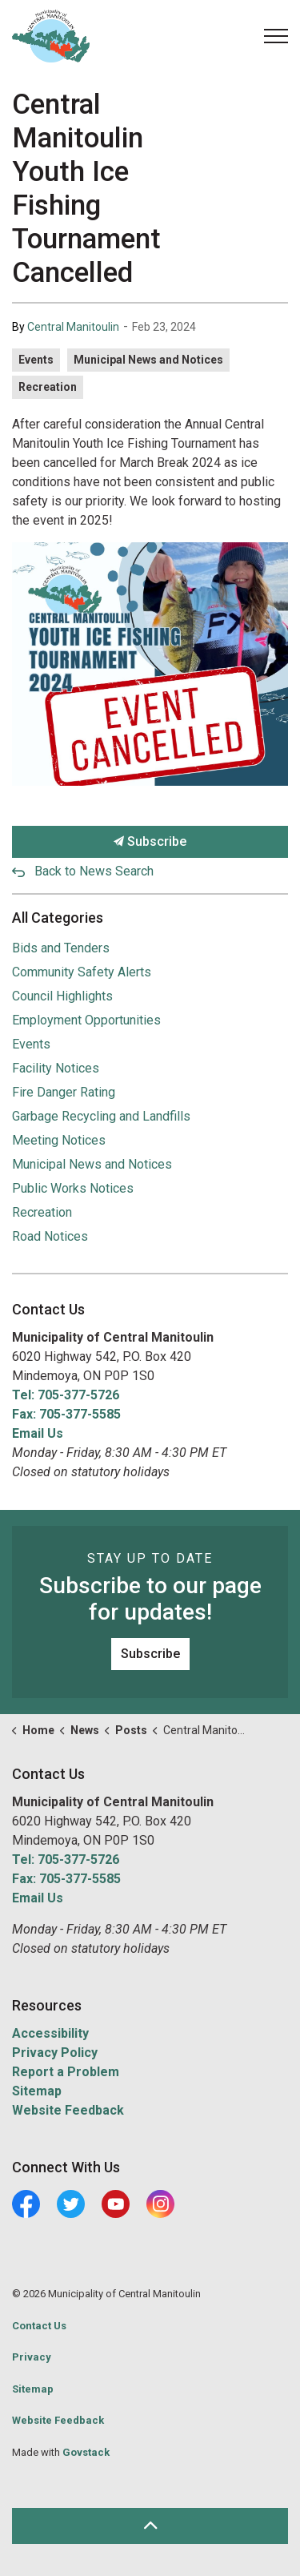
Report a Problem (65, 2071)
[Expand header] (276, 36)
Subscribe (150, 842)
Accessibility (50, 2033)
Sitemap (37, 2091)
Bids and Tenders (61, 948)
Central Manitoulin (73, 326)
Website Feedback (68, 2110)
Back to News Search (94, 871)
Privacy (31, 2357)
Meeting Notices (59, 1140)
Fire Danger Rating (63, 1092)
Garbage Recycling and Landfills (101, 1116)
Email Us (37, 1433)
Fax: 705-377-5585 (66, 1414)
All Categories (57, 917)
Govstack (86, 2452)
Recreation (47, 386)
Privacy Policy (55, 2052)
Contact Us (39, 2326)
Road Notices (50, 1236)
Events (36, 359)
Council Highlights (62, 996)
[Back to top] (150, 2526)
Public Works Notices (73, 1188)
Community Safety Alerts (81, 972)
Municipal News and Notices (148, 359)
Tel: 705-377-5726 (65, 1395)
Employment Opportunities (86, 1020)
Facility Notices (55, 1068)
